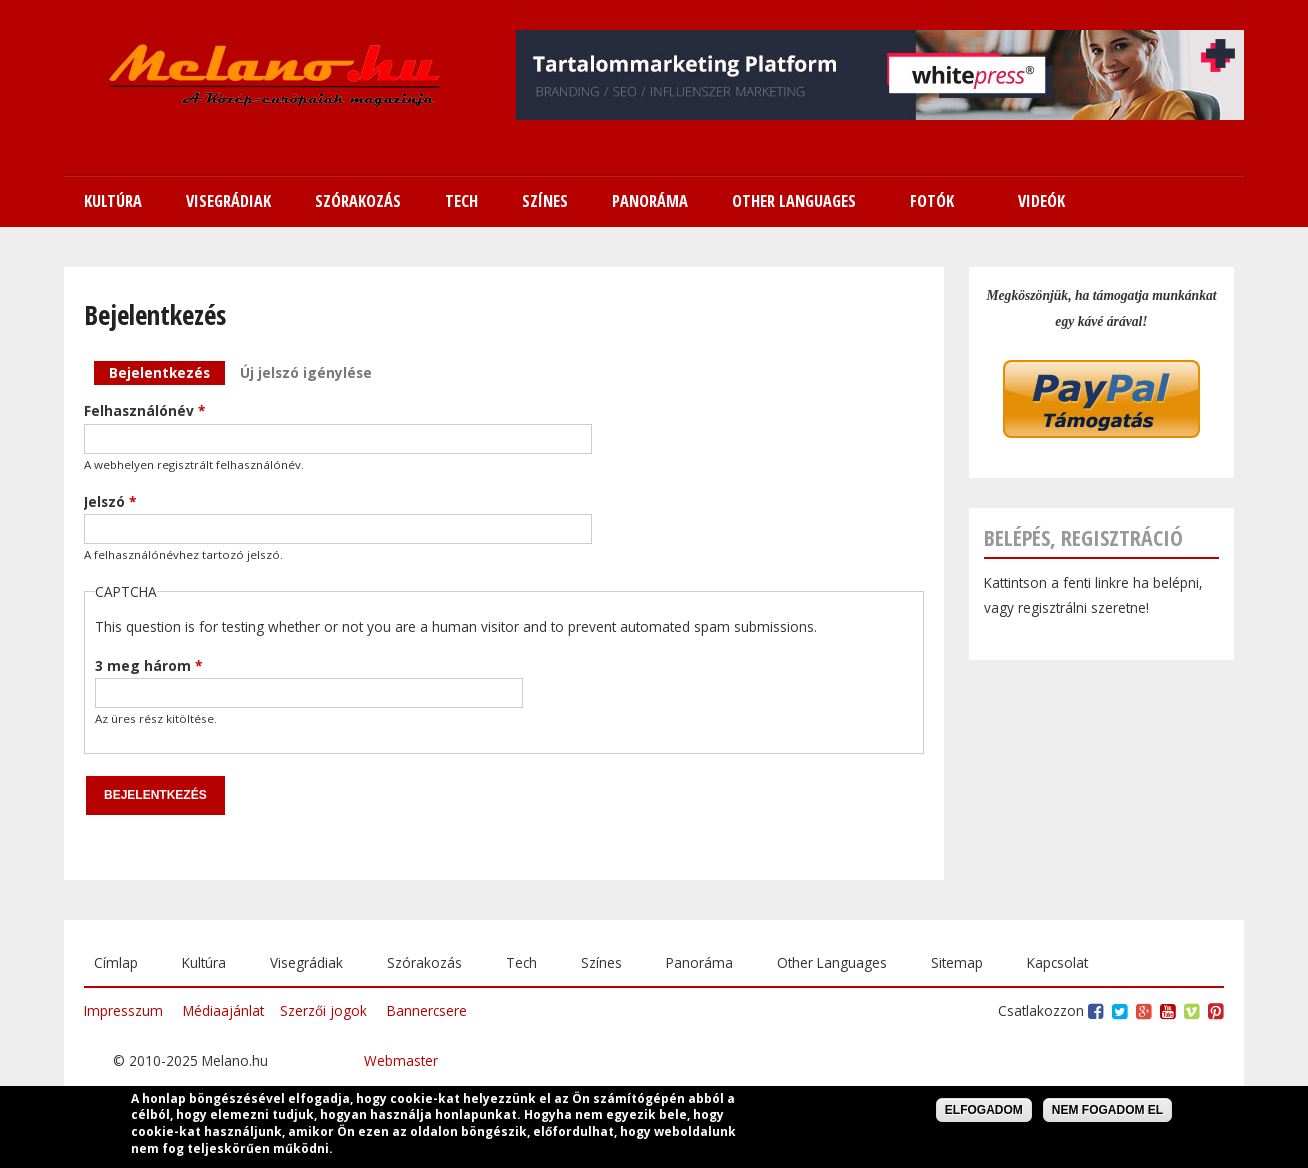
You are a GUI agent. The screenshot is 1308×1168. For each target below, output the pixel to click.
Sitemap (957, 962)
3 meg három (148, 665)
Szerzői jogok (323, 1010)
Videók (1041, 201)
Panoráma (699, 962)
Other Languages (832, 962)
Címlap (116, 962)
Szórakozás (424, 962)
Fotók (932, 201)
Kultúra (204, 962)
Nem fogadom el (1107, 1112)
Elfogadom (984, 1112)
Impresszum (123, 1010)
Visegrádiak (306, 962)
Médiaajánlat (223, 1010)
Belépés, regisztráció (1083, 537)
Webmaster (401, 1060)
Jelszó (110, 501)
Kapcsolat (1057, 962)
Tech (521, 962)
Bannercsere (427, 1010)
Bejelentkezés (167, 371)
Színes (601, 962)
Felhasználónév (144, 410)
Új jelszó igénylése (306, 372)
